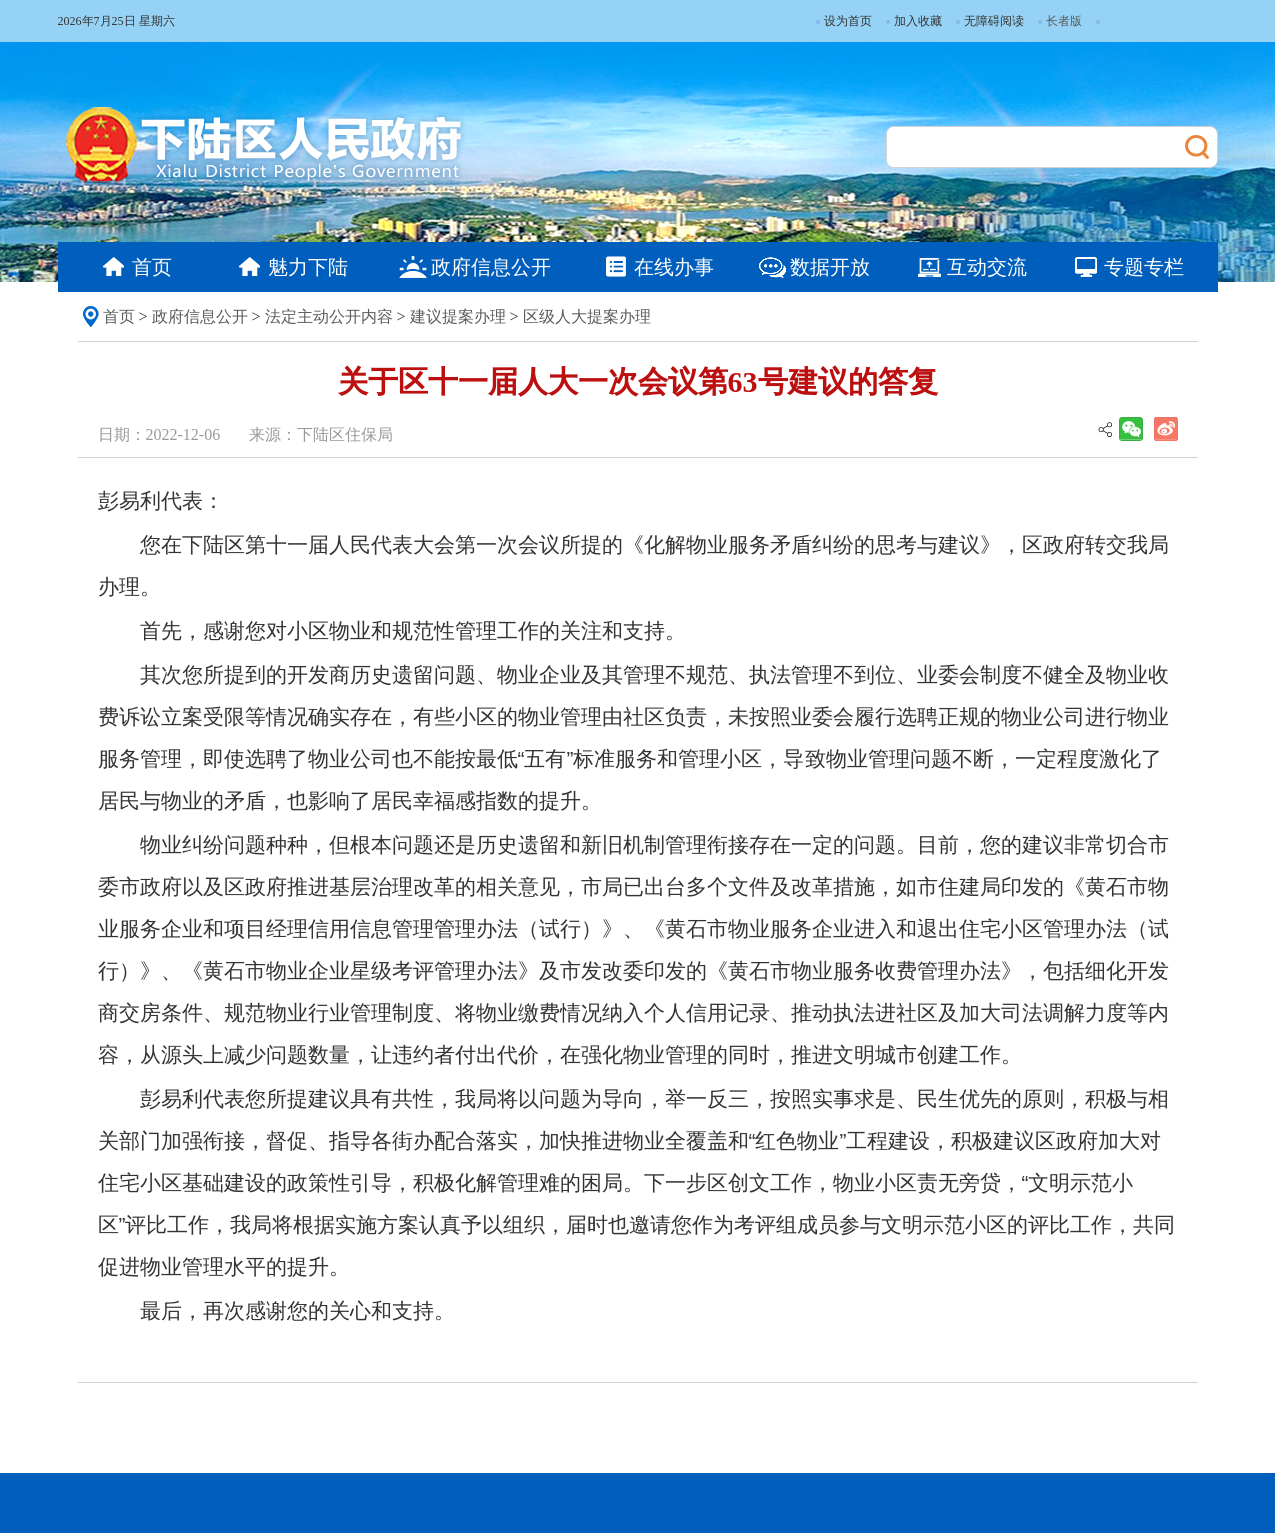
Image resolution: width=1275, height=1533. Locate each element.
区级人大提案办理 (587, 316)
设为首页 (844, 21)
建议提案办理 (458, 316)
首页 (119, 316)
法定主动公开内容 (329, 316)
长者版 (1064, 21)
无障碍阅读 (990, 21)
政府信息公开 (200, 316)
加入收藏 (914, 21)
